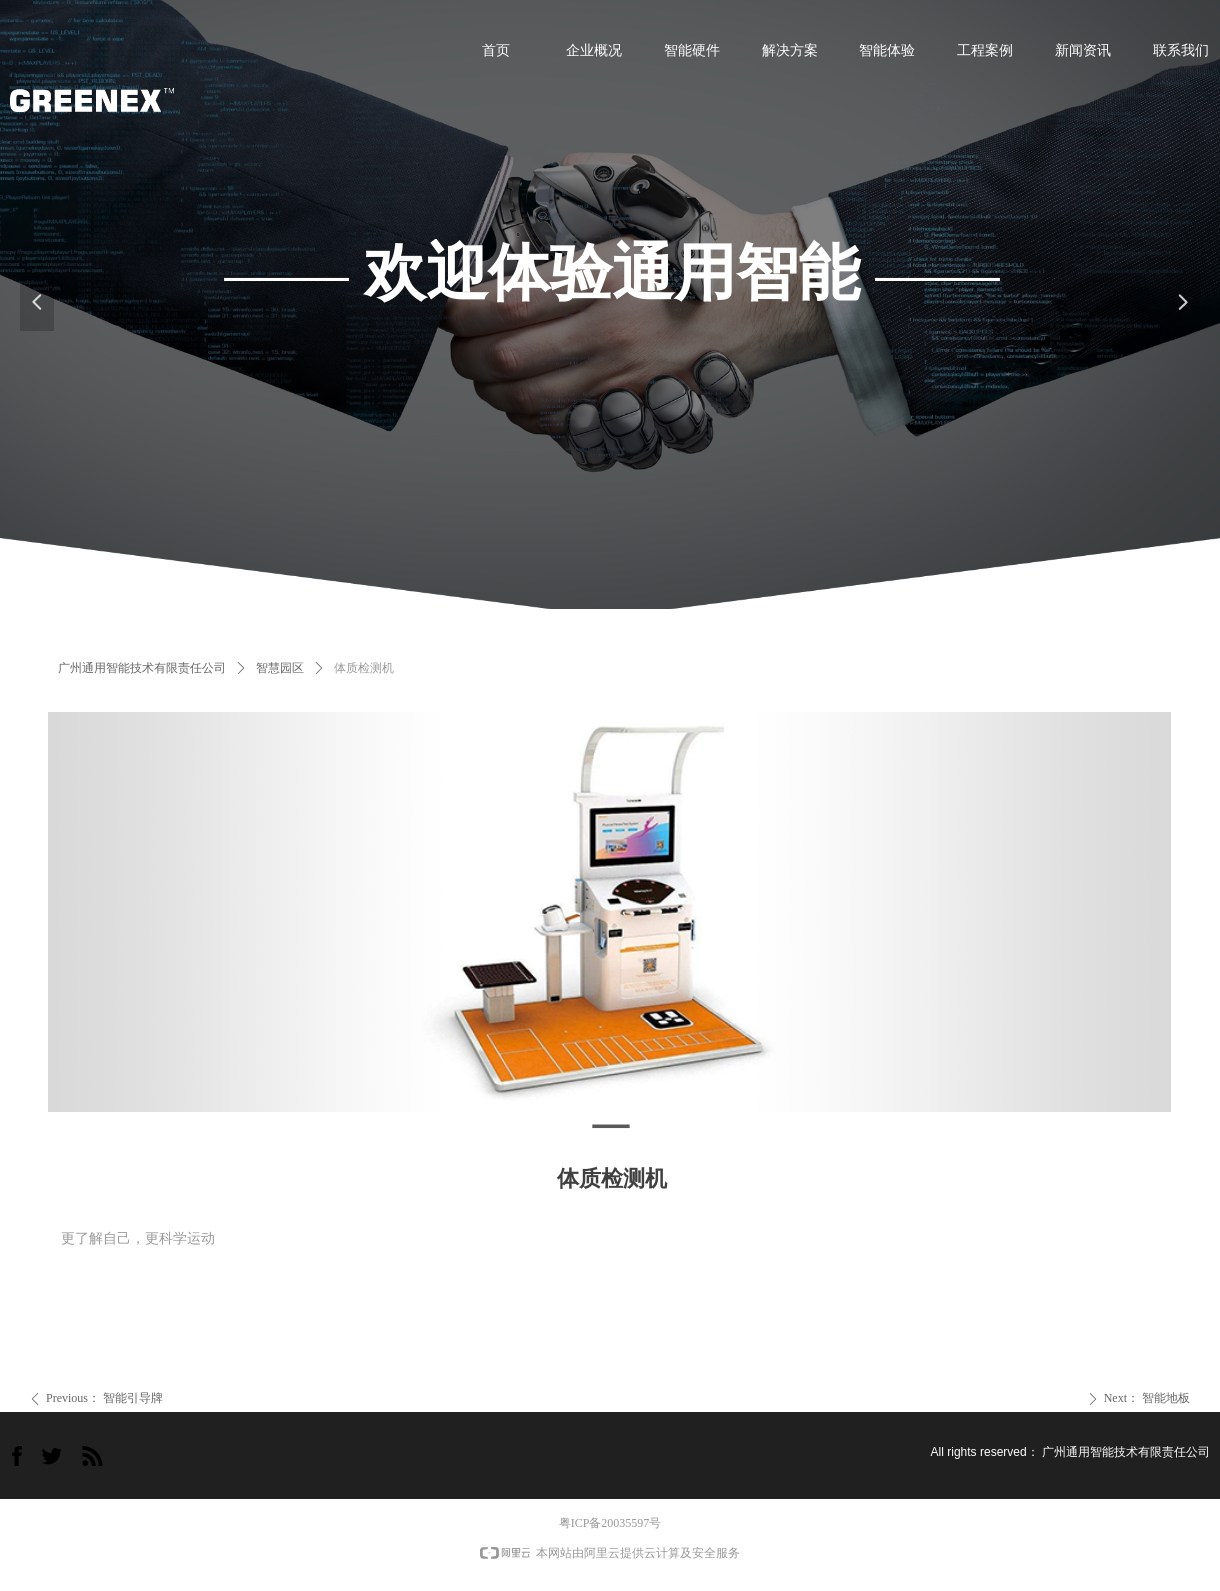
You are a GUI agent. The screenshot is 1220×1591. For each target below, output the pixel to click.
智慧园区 (280, 668)
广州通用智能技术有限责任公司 (142, 668)
